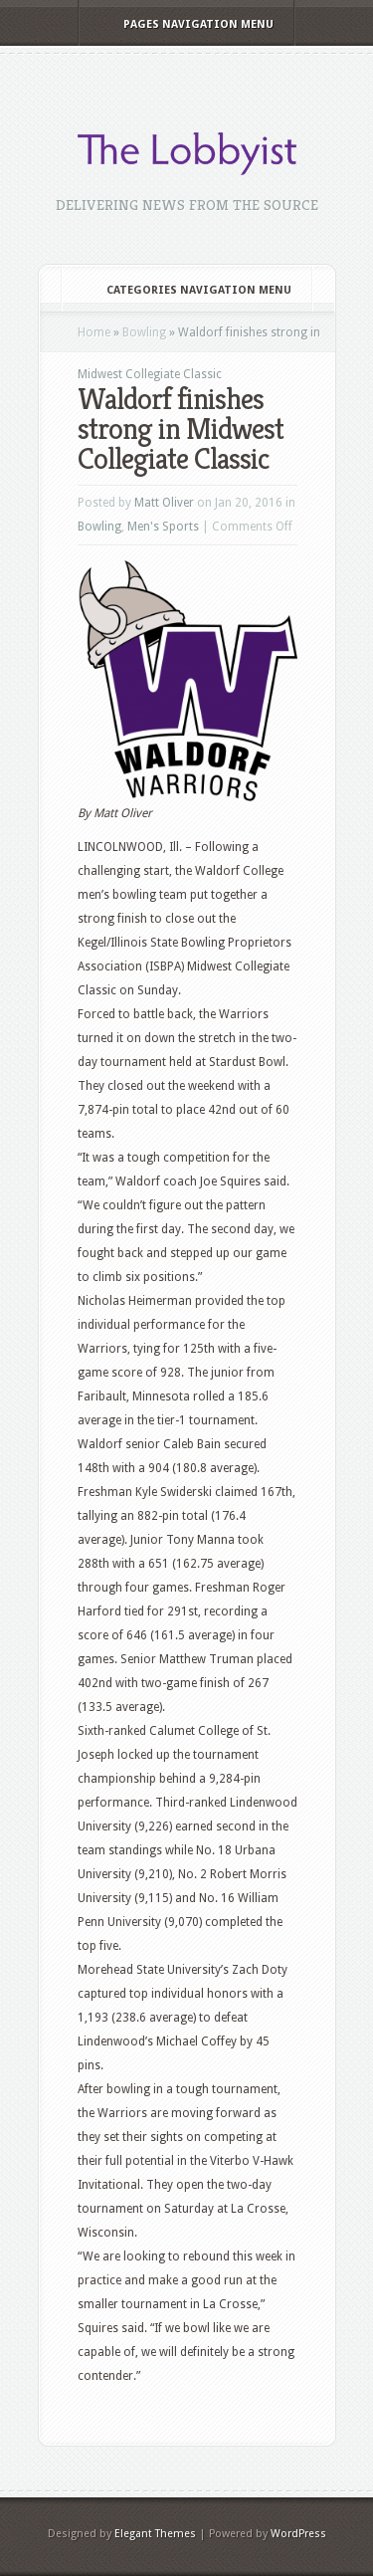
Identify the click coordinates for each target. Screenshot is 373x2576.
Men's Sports (163, 527)
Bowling (144, 332)
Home (94, 332)
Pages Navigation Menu (185, 24)
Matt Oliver (164, 503)
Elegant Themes (155, 2533)
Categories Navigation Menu (185, 290)
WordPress (298, 2533)
